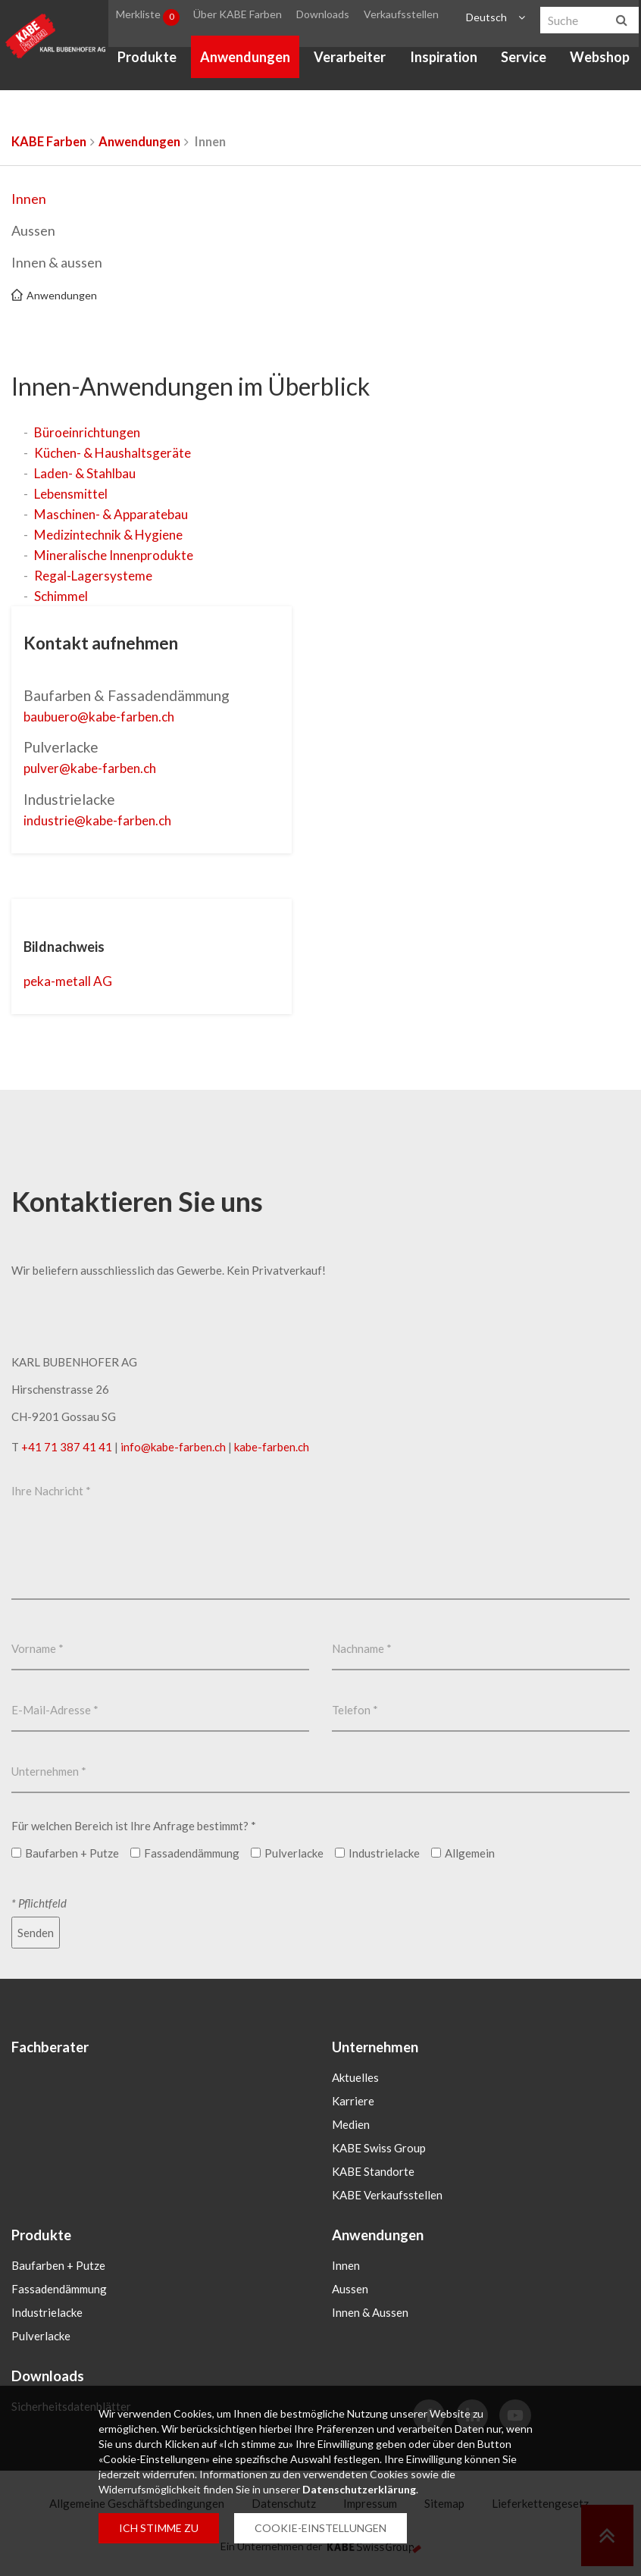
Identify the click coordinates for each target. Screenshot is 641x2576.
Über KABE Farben (238, 17)
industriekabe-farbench (106, 819)
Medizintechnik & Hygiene (113, 534)
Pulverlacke (40, 2336)
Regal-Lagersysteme (96, 575)
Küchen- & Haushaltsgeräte (116, 452)
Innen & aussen (56, 262)
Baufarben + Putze (58, 2265)
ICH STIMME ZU (159, 2527)
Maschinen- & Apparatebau (115, 513)
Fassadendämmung (59, 2289)
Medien (351, 2123)
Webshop (600, 60)
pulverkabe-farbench (97, 767)
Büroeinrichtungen (91, 432)
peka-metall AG (73, 979)
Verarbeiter (350, 60)
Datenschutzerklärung (359, 2489)
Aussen (33, 230)
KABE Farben (48, 141)
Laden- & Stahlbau (88, 473)
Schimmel (62, 595)
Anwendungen (245, 60)
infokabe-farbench (173, 1445)
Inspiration (443, 60)
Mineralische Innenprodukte (119, 554)
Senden (35, 1931)
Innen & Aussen (370, 2312)
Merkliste (148, 18)
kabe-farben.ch (271, 1445)
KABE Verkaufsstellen (387, 2194)
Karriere (353, 2100)
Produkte (147, 60)
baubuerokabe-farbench (107, 716)
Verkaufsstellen (398, 17)
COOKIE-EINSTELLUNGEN (320, 2527)
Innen (28, 198)
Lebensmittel (73, 493)
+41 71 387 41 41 (66, 1445)
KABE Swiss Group (379, 2147)
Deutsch (486, 17)
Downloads (322, 17)
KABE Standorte (373, 2170)
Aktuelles (355, 2076)
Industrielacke (47, 2312)
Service (523, 60)
